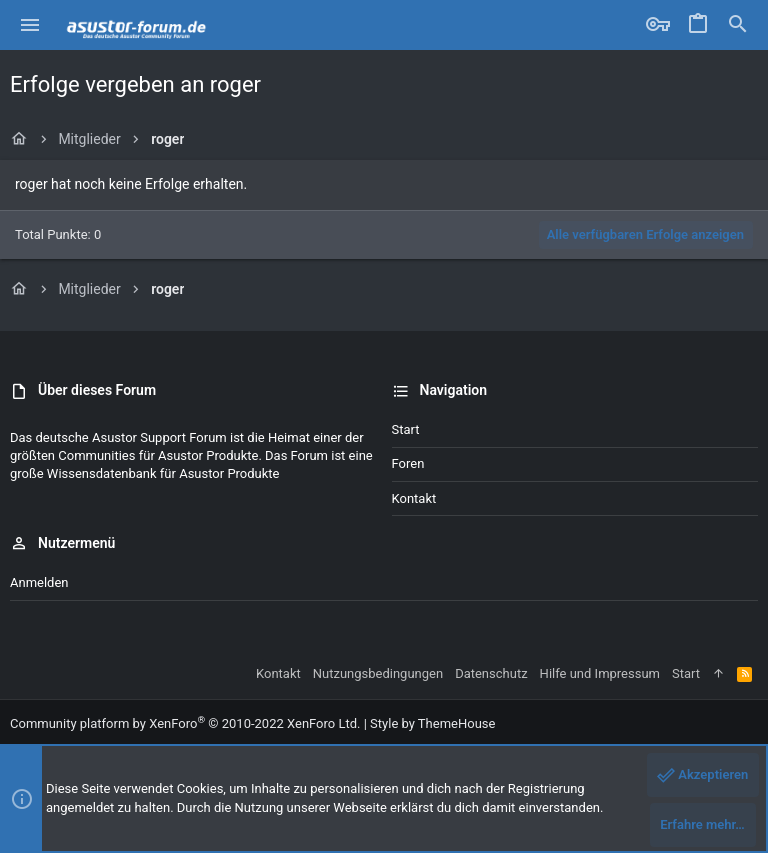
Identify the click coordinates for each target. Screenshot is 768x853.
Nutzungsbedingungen (378, 673)
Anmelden (39, 582)
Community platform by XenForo (185, 723)
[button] (30, 25)
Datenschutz (491, 673)
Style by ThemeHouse (432, 723)
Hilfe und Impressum (600, 673)
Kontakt (414, 498)
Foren (408, 463)
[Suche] (738, 25)
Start (406, 429)
